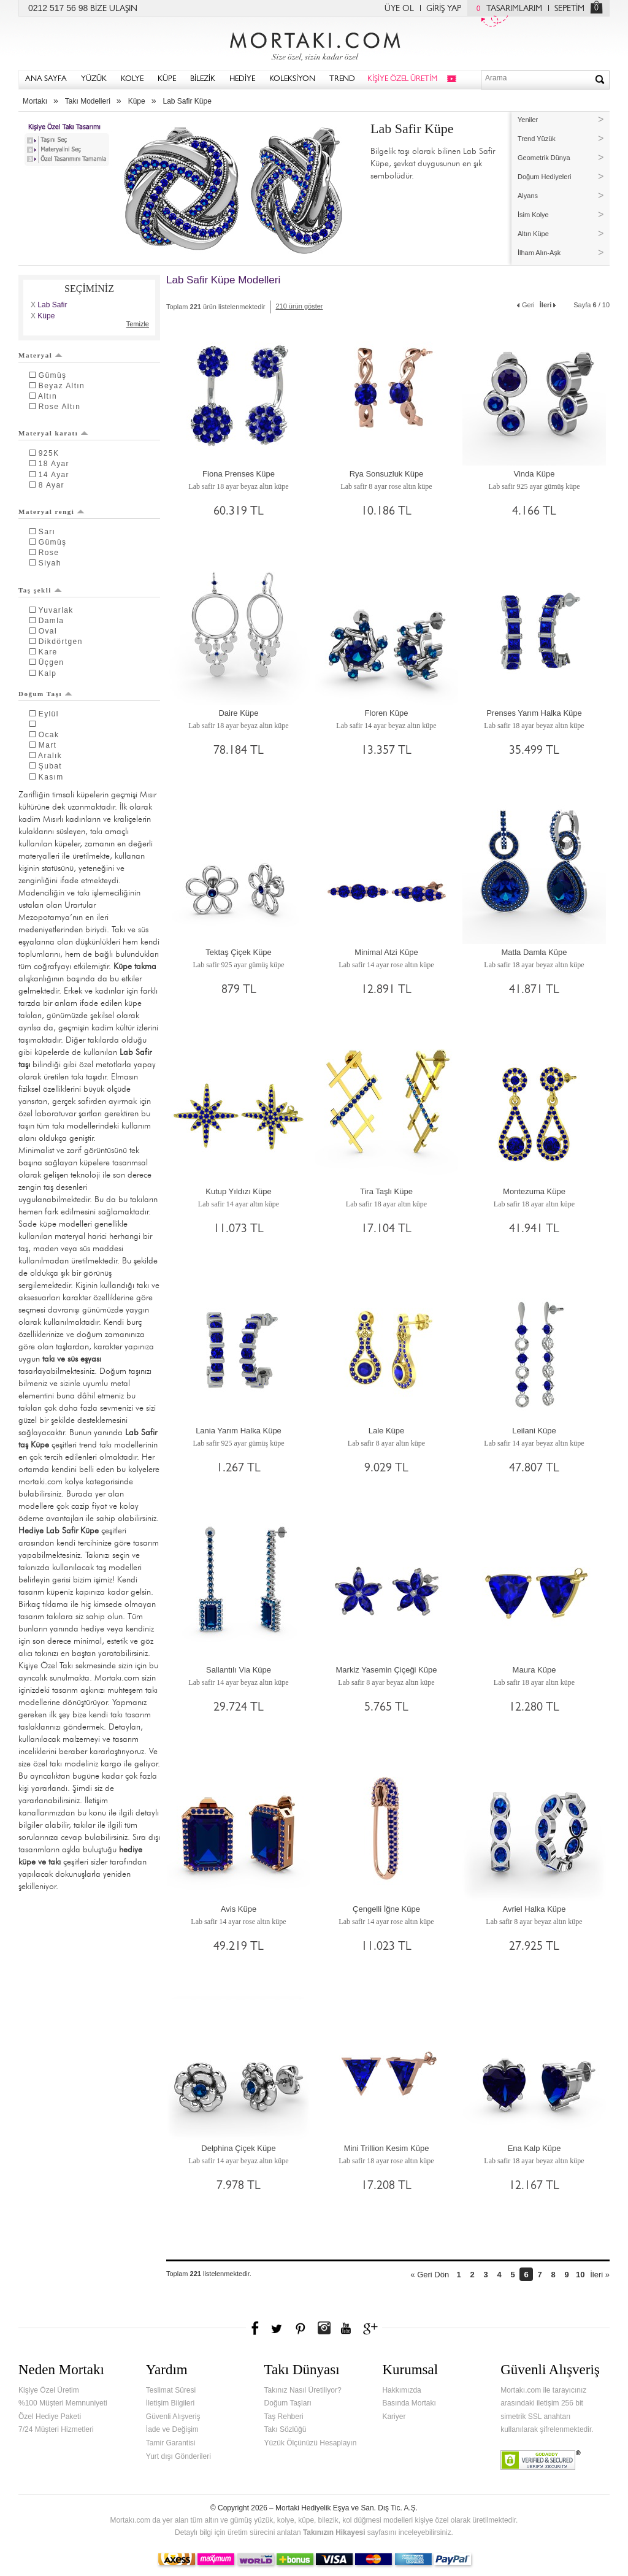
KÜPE (167, 79)
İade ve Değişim (172, 2429)
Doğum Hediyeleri (544, 176)
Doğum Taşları (288, 2403)
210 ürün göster (299, 306)
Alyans (528, 195)
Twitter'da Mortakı (278, 2328)
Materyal (40, 355)
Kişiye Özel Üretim (48, 2390)
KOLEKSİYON (292, 79)
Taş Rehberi (284, 2416)
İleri (549, 304)
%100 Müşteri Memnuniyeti (62, 2403)
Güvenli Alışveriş (173, 2416)
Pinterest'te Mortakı (300, 2328)
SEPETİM (569, 9)
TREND (342, 79)
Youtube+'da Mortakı (346, 2328)
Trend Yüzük (537, 138)
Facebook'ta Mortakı (256, 2328)
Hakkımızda (401, 2390)
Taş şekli (40, 590)
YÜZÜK (94, 79)
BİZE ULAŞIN (113, 9)
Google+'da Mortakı (372, 2328)
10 (580, 2274)
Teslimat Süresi (171, 2390)
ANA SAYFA (46, 79)
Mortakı (35, 101)
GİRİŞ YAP (443, 9)
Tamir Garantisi (171, 2443)
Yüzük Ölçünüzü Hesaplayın (310, 2443)
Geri (525, 304)
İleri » (600, 2274)
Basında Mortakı (408, 2403)
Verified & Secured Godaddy (540, 2460)
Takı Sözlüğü (285, 2429)
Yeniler (528, 119)
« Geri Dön (429, 2274)
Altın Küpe (533, 233)
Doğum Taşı (45, 693)
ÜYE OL (399, 9)
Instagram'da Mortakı (324, 2328)
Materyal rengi (51, 511)
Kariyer (393, 2416)
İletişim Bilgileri (170, 2403)
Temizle (137, 324)
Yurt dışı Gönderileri (178, 2456)
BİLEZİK (202, 79)
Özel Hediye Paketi (49, 2416)
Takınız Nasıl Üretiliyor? (303, 2390)
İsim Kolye (533, 214)
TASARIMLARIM (506, 9)
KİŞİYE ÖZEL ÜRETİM (402, 79)
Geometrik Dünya (544, 157)
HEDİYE (242, 79)
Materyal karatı (53, 433)
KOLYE (132, 79)
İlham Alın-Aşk (539, 252)
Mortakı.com (314, 43)
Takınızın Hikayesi (334, 2532)
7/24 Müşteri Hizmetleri (56, 2429)
